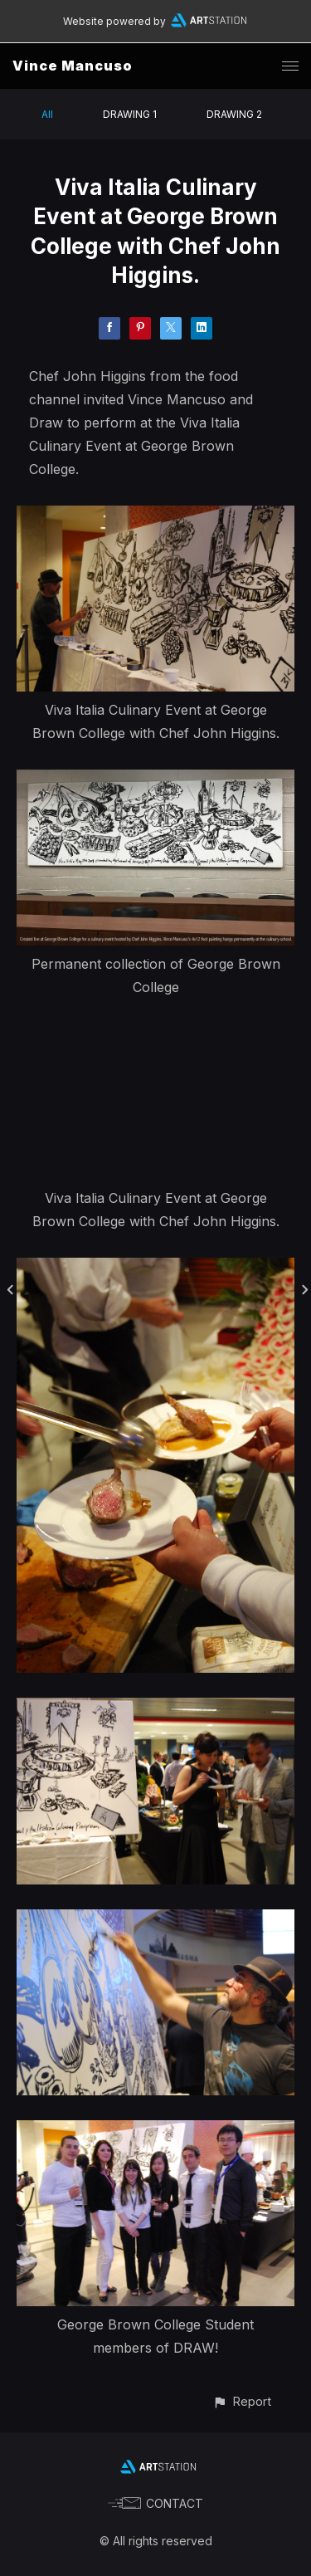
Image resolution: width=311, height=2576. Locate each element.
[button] (242, 2401)
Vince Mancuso (72, 65)
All (47, 114)
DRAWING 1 (130, 114)
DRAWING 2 (234, 114)
